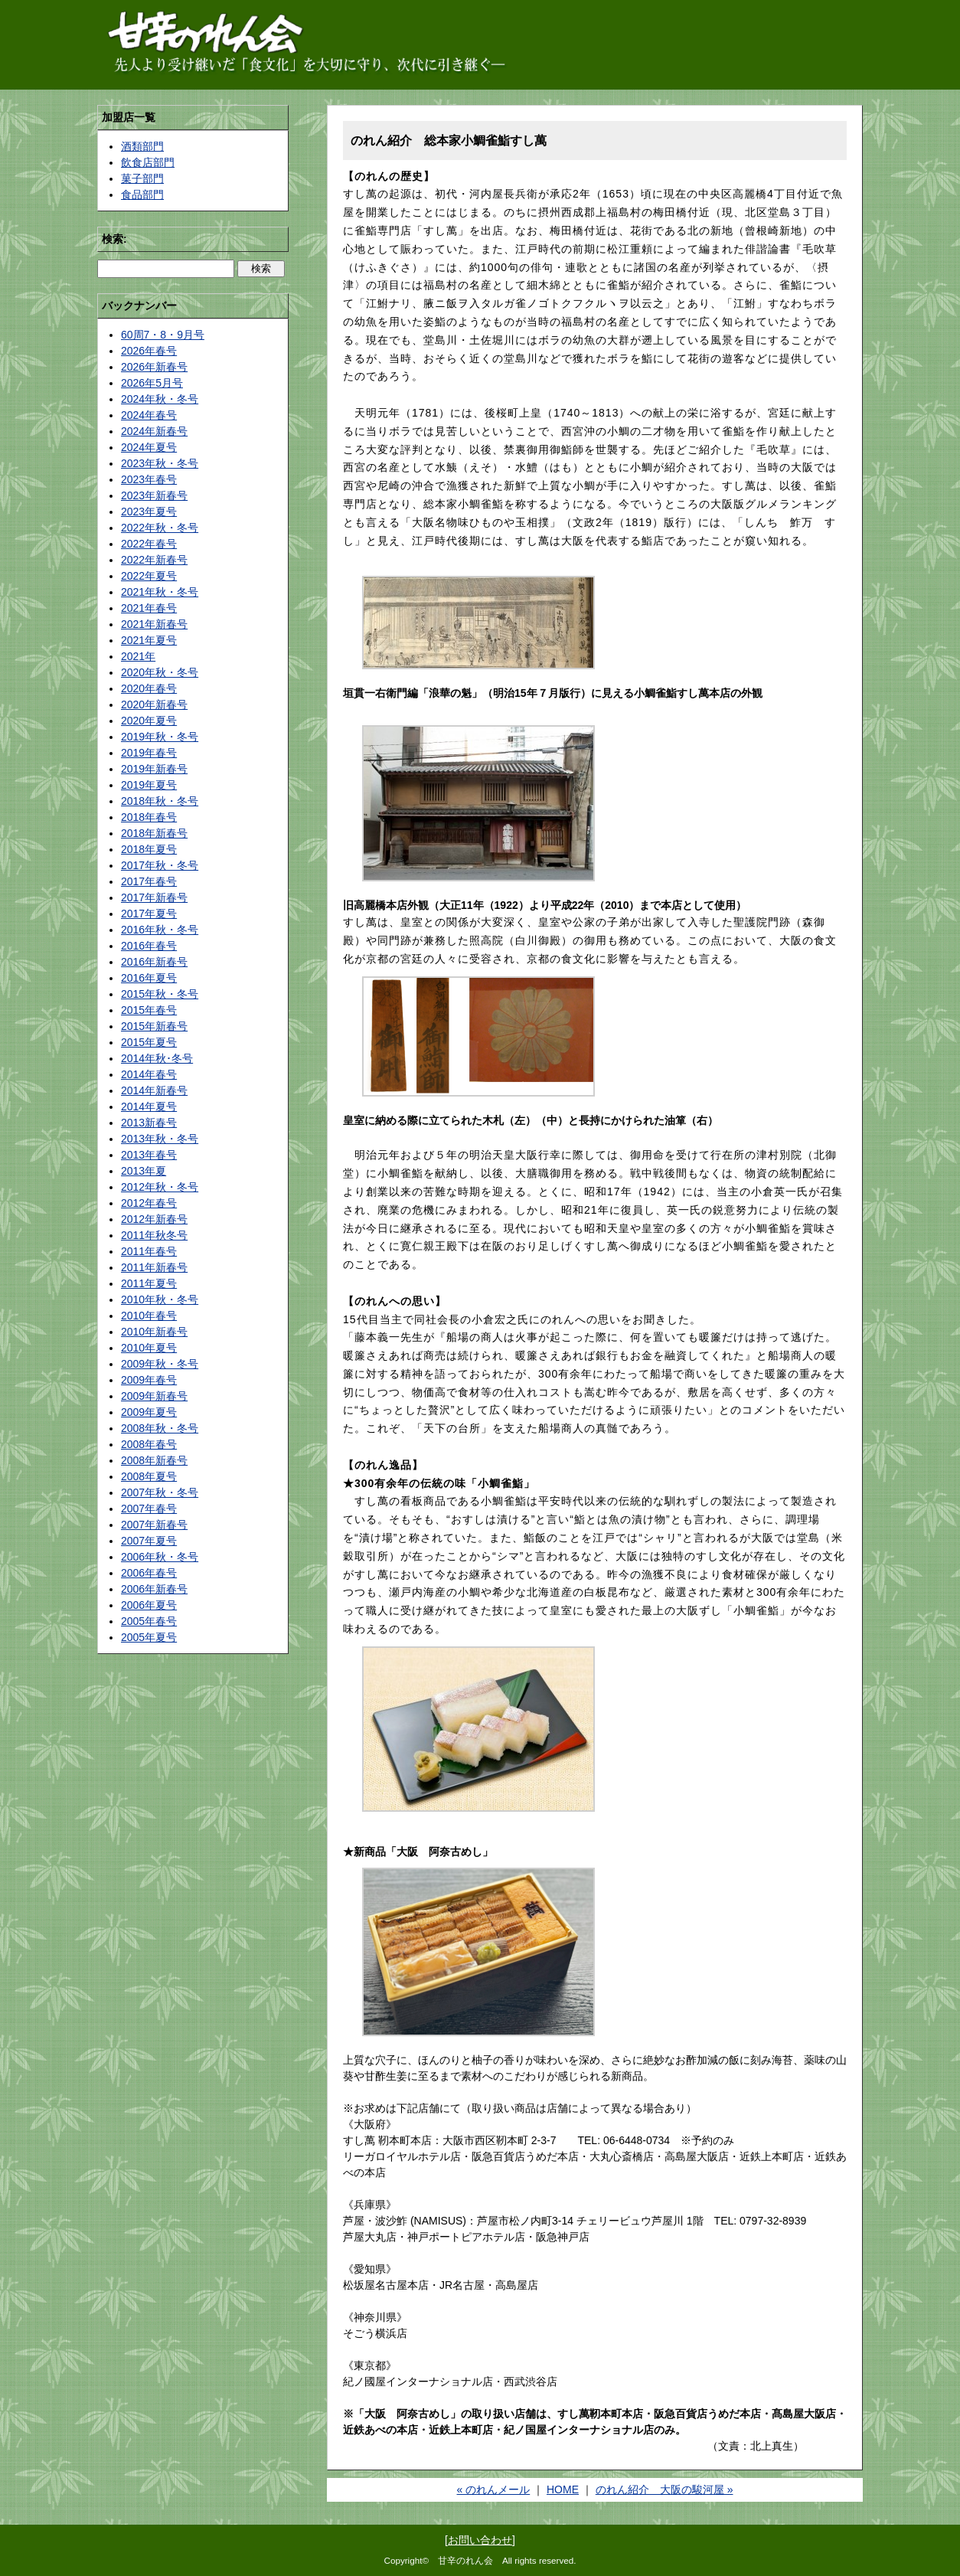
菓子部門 (142, 178)
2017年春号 (149, 881)
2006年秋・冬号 (159, 1557)
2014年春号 (149, 1074)
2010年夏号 (149, 1348)
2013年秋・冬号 (159, 1139)
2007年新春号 (154, 1524)
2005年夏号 (149, 1637)
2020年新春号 (154, 704)
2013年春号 (149, 1155)
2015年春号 (149, 1010)
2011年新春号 (154, 1267)
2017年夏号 (149, 913)
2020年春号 (149, 688)
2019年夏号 (149, 785)
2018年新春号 (154, 833)
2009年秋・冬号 (159, 1364)
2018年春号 (149, 817)
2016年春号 (149, 946)
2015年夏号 (149, 1042)
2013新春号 (149, 1122)
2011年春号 (149, 1251)
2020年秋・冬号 (159, 672)
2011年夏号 (149, 1283)
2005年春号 (149, 1621)
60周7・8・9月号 (162, 335)
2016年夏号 (149, 978)
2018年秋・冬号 (159, 801)
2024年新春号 (154, 431)
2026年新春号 (154, 367)
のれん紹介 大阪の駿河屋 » (664, 2489)
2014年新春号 (154, 1090)
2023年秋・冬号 (159, 463)
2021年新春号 (154, 624)
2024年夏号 (149, 447)
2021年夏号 (149, 640)
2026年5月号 (152, 383)
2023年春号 (149, 479)
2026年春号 (149, 351)
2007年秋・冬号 (159, 1492)
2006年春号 (149, 1573)
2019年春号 (149, 753)
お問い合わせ (480, 2540)
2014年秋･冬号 (157, 1058)
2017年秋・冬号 (159, 865)
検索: (114, 239)
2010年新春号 (154, 1332)
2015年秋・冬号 (159, 994)
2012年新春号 (154, 1219)
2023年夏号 (149, 511)
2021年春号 (149, 608)
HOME (563, 2489)
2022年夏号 (149, 576)
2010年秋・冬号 (159, 1299)
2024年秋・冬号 (159, 399)
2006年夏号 (149, 1605)
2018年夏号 (149, 849)
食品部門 (142, 194)
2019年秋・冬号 (159, 737)
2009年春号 (149, 1380)
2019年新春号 (154, 769)
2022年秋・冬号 (159, 527)
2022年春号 (149, 544)
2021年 (138, 656)
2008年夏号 (149, 1476)
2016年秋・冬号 (159, 930)
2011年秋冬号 (154, 1235)
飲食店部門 (148, 162)
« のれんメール (494, 2489)
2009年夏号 (149, 1412)
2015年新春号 (154, 1026)
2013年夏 (143, 1171)
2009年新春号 (154, 1396)
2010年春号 (149, 1315)
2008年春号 (149, 1444)
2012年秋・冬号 (159, 1187)
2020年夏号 (149, 720)
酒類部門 (142, 146)
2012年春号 (149, 1203)
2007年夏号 (149, 1541)
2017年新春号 (154, 897)
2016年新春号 (154, 962)
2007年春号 (149, 1508)
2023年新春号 (154, 495)
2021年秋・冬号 (159, 592)
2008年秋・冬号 (159, 1428)
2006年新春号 (154, 1589)
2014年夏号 (149, 1106)
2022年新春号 (154, 560)
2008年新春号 (154, 1460)
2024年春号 (149, 415)
